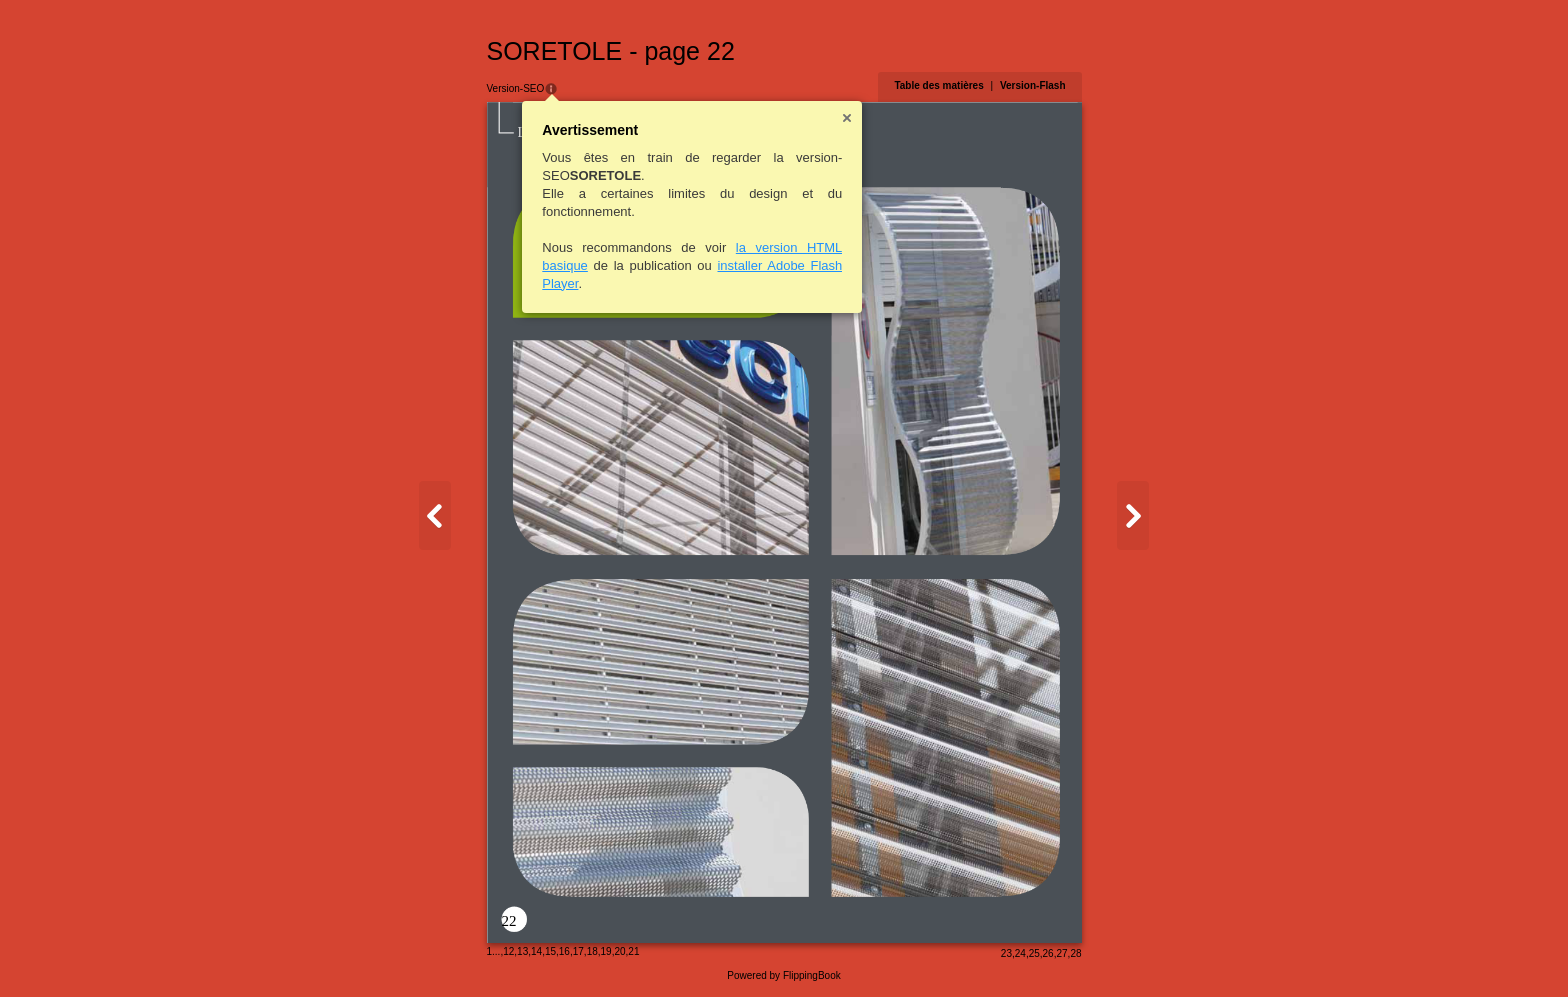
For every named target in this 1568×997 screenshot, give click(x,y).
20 (619, 951)
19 (606, 951)
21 (633, 951)
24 (1020, 953)
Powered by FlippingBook (783, 975)
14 (536, 951)
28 (1075, 953)
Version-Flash (1033, 85)
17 (578, 951)
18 (592, 951)
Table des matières (938, 85)
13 (522, 951)
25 (1034, 953)
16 (564, 951)
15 (550, 951)
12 (508, 951)
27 (1061, 953)
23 (1006, 953)
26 (1048, 953)
